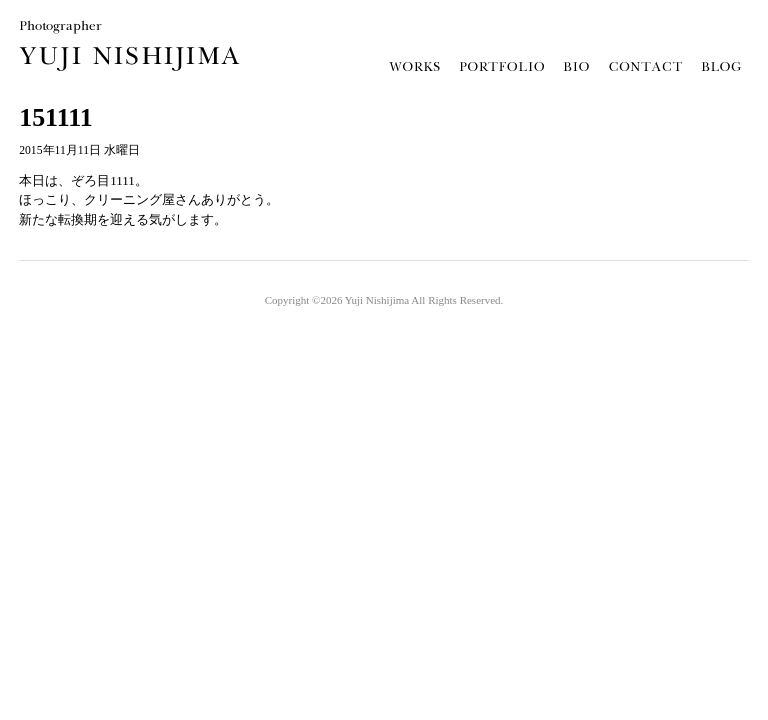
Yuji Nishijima (377, 300)
